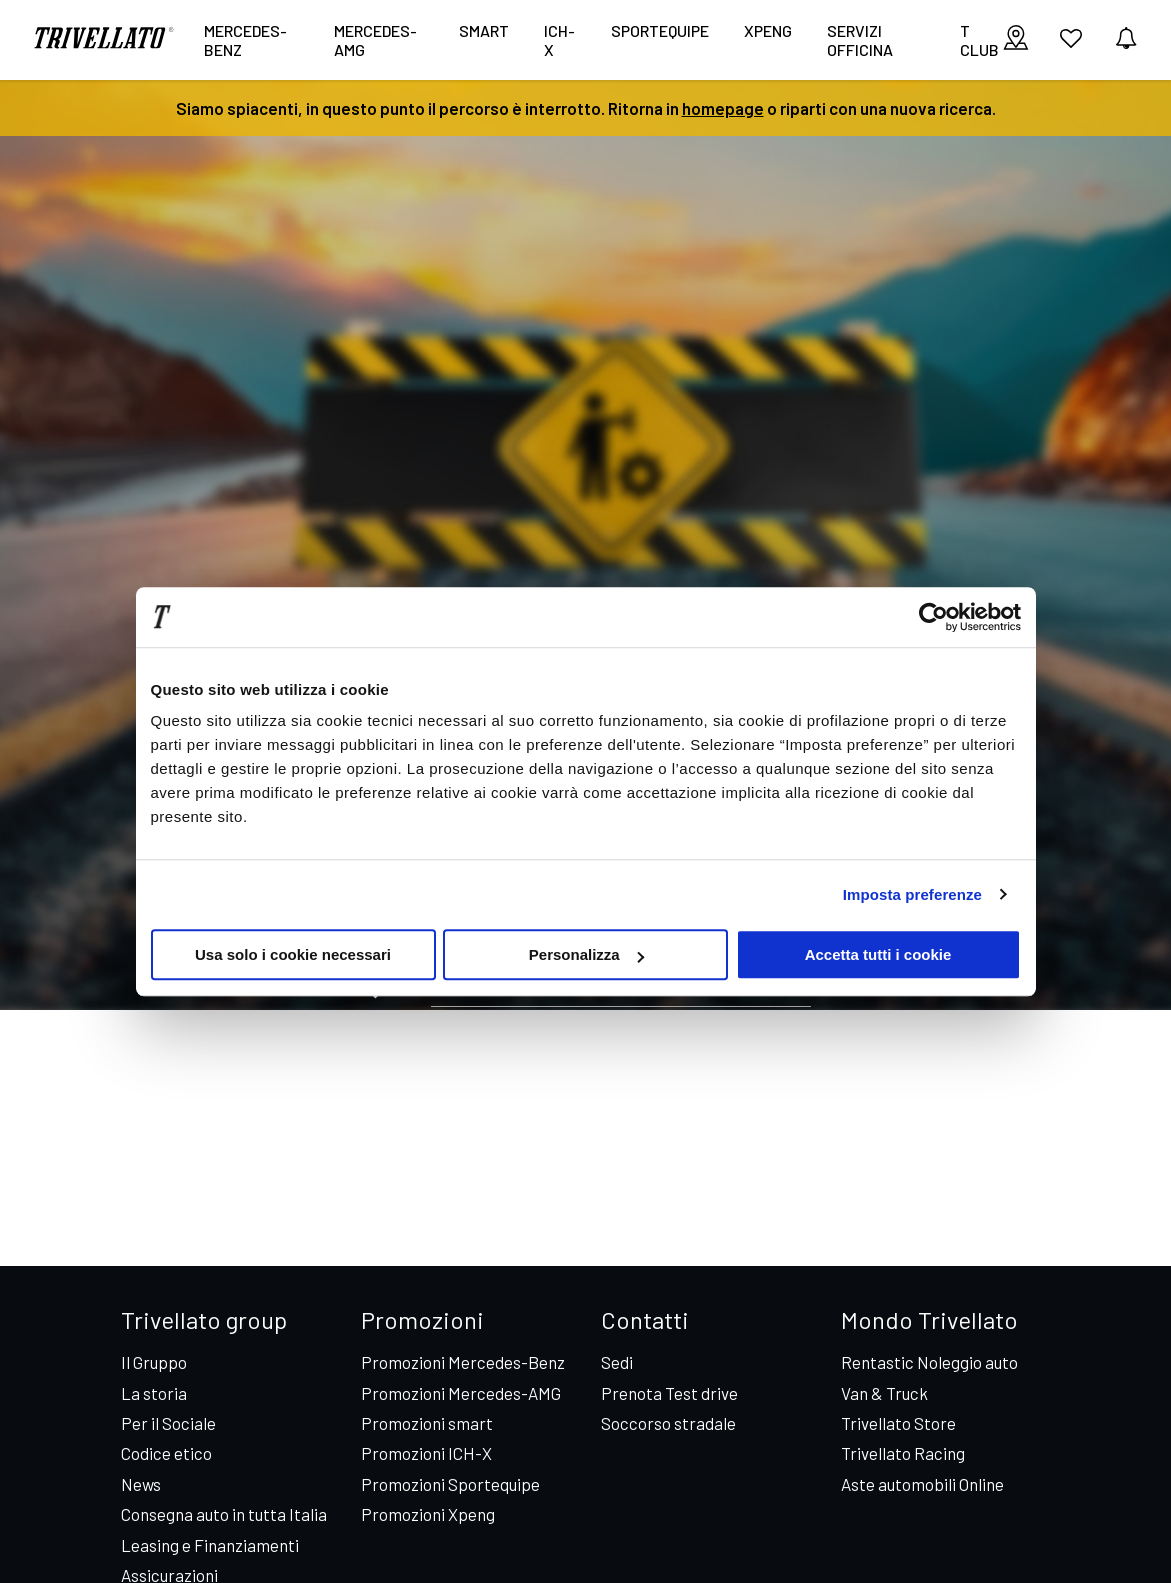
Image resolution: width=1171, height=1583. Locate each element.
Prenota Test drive (669, 1393)
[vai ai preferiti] (1071, 46)
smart (484, 30)
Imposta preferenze (912, 894)
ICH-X (559, 40)
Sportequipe (660, 30)
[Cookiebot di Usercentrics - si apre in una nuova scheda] (933, 617)
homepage (723, 108)
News (141, 1484)
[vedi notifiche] (1126, 39)
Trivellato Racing (903, 1453)
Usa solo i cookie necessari (293, 954)
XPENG (768, 30)
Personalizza (586, 954)
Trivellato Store (898, 1423)
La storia (154, 1393)
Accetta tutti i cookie (878, 954)
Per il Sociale (168, 1423)
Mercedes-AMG (375, 40)
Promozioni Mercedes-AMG (461, 1393)
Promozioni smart (427, 1423)
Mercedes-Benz (245, 40)
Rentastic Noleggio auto (929, 1362)
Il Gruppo (154, 1362)
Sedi (617, 1362)
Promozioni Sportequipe (450, 1484)
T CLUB (979, 40)
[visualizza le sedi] (1016, 39)
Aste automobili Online (922, 1484)
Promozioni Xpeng (428, 1514)
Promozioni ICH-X (426, 1453)
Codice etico (166, 1453)
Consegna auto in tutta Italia (224, 1514)
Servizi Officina (860, 40)
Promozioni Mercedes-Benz (463, 1362)
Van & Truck (884, 1393)
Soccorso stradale (668, 1423)
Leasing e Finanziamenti (210, 1545)
